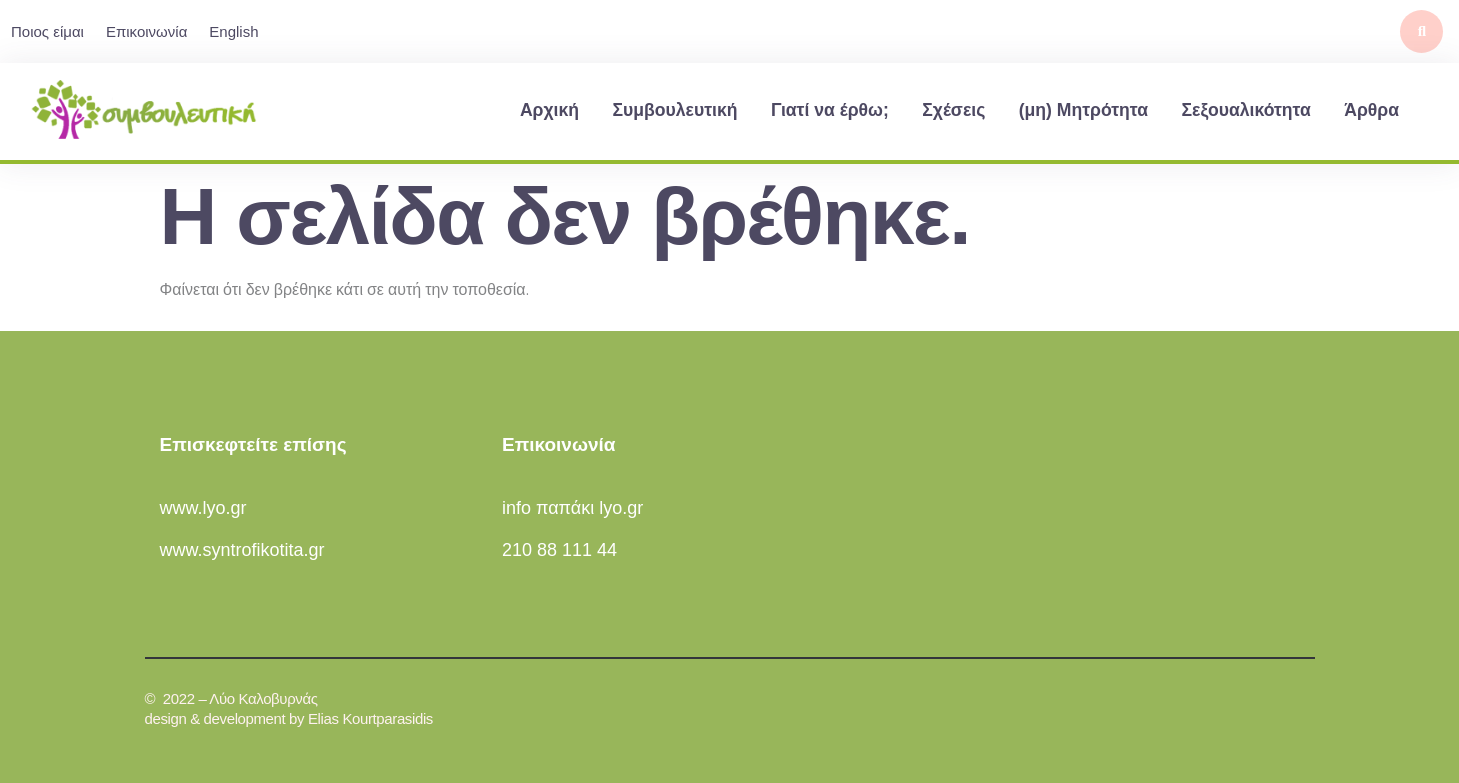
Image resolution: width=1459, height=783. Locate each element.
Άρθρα (1371, 110)
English (233, 31)
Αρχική (549, 110)
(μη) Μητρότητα (1083, 110)
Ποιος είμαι (47, 31)
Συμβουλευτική (675, 110)
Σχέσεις (953, 110)
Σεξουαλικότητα (1245, 110)
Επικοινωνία (146, 31)
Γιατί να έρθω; (830, 110)
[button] (1421, 31)
